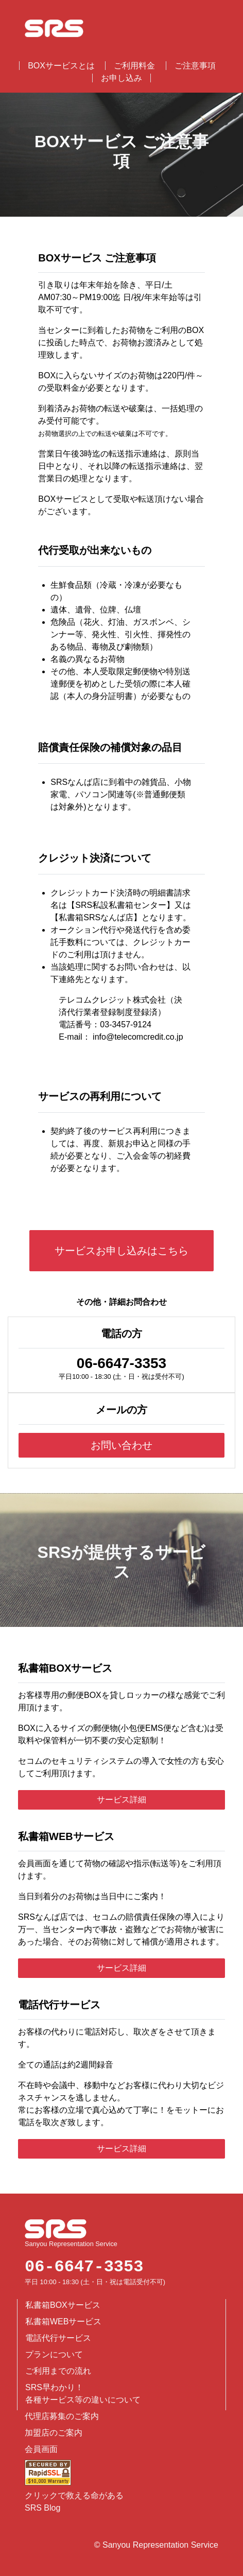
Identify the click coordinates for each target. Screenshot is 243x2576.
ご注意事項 (195, 65)
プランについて (54, 2354)
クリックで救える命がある (74, 2495)
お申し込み (121, 78)
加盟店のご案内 (53, 2432)
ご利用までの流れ (58, 2371)
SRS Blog (42, 2507)
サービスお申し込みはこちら (121, 1250)
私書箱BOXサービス (62, 2305)
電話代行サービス (58, 2338)
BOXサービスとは (61, 65)
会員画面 (41, 2449)
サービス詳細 (121, 1799)
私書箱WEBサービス (63, 2321)
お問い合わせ (121, 1445)
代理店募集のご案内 (62, 2416)
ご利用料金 (134, 65)
